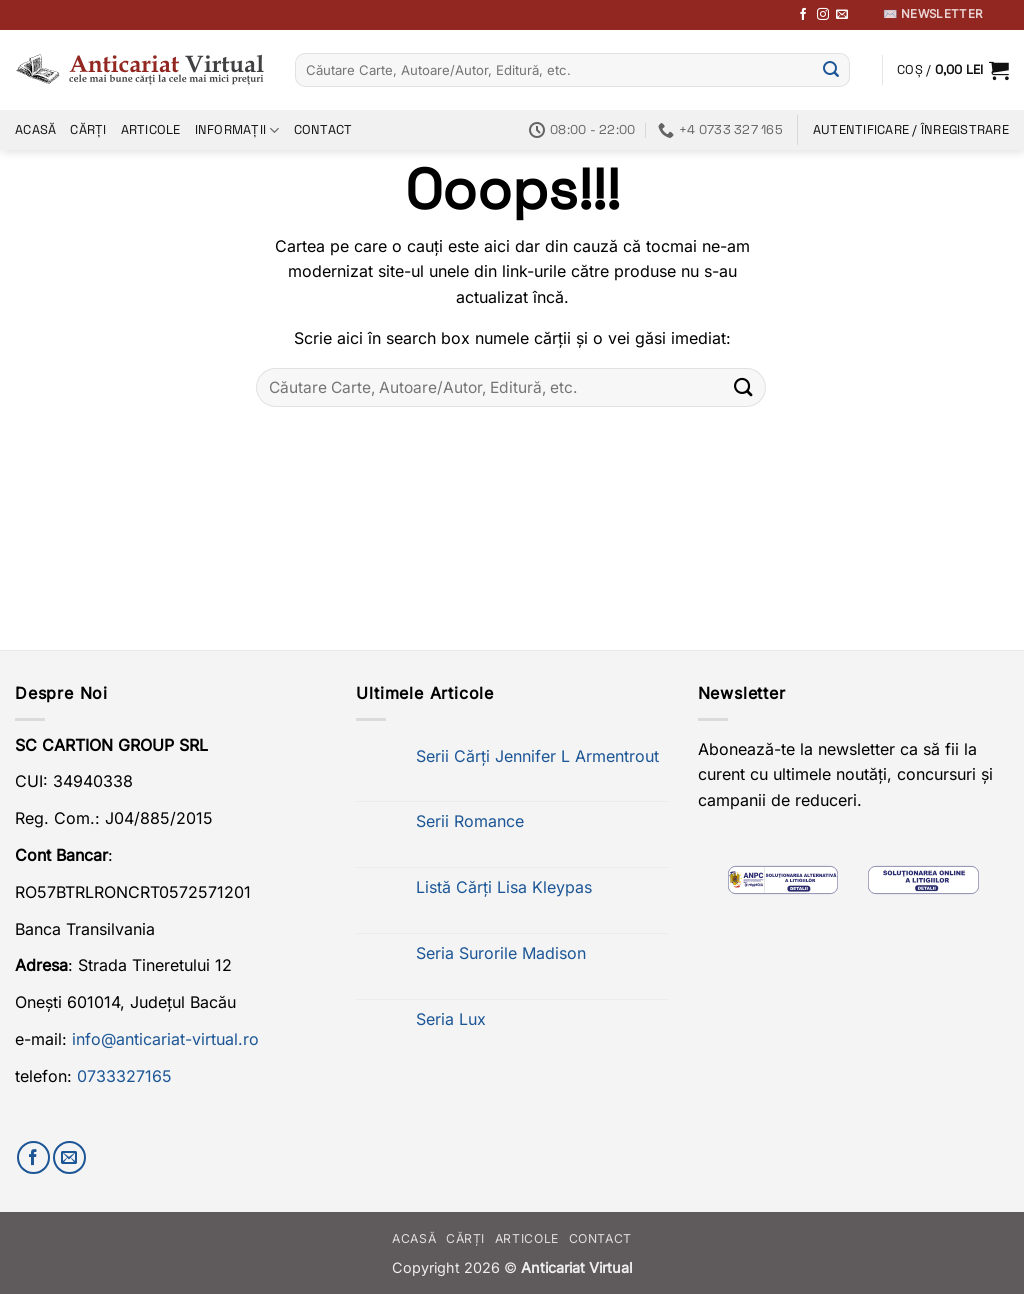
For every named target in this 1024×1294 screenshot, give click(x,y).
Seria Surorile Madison (501, 953)
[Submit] (831, 70)
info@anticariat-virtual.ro (165, 1039)
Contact (323, 129)
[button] (953, 70)
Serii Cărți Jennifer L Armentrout (537, 756)
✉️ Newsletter (932, 14)
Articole (151, 129)
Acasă (35, 129)
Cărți (88, 129)
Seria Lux (451, 1019)
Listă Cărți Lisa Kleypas (504, 887)
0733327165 (124, 1076)
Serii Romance (470, 821)
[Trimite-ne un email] (842, 15)
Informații (237, 130)
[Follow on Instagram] (823, 15)
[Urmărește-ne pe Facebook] (803, 15)
